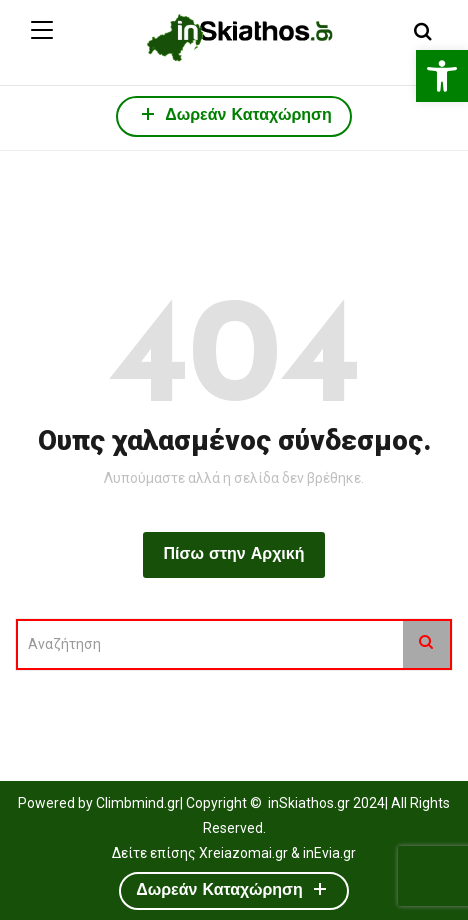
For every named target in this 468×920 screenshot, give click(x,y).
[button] (442, 76)
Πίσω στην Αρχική (233, 555)
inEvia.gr (329, 853)
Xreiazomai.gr (243, 853)
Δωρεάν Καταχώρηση (234, 113)
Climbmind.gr (138, 803)
